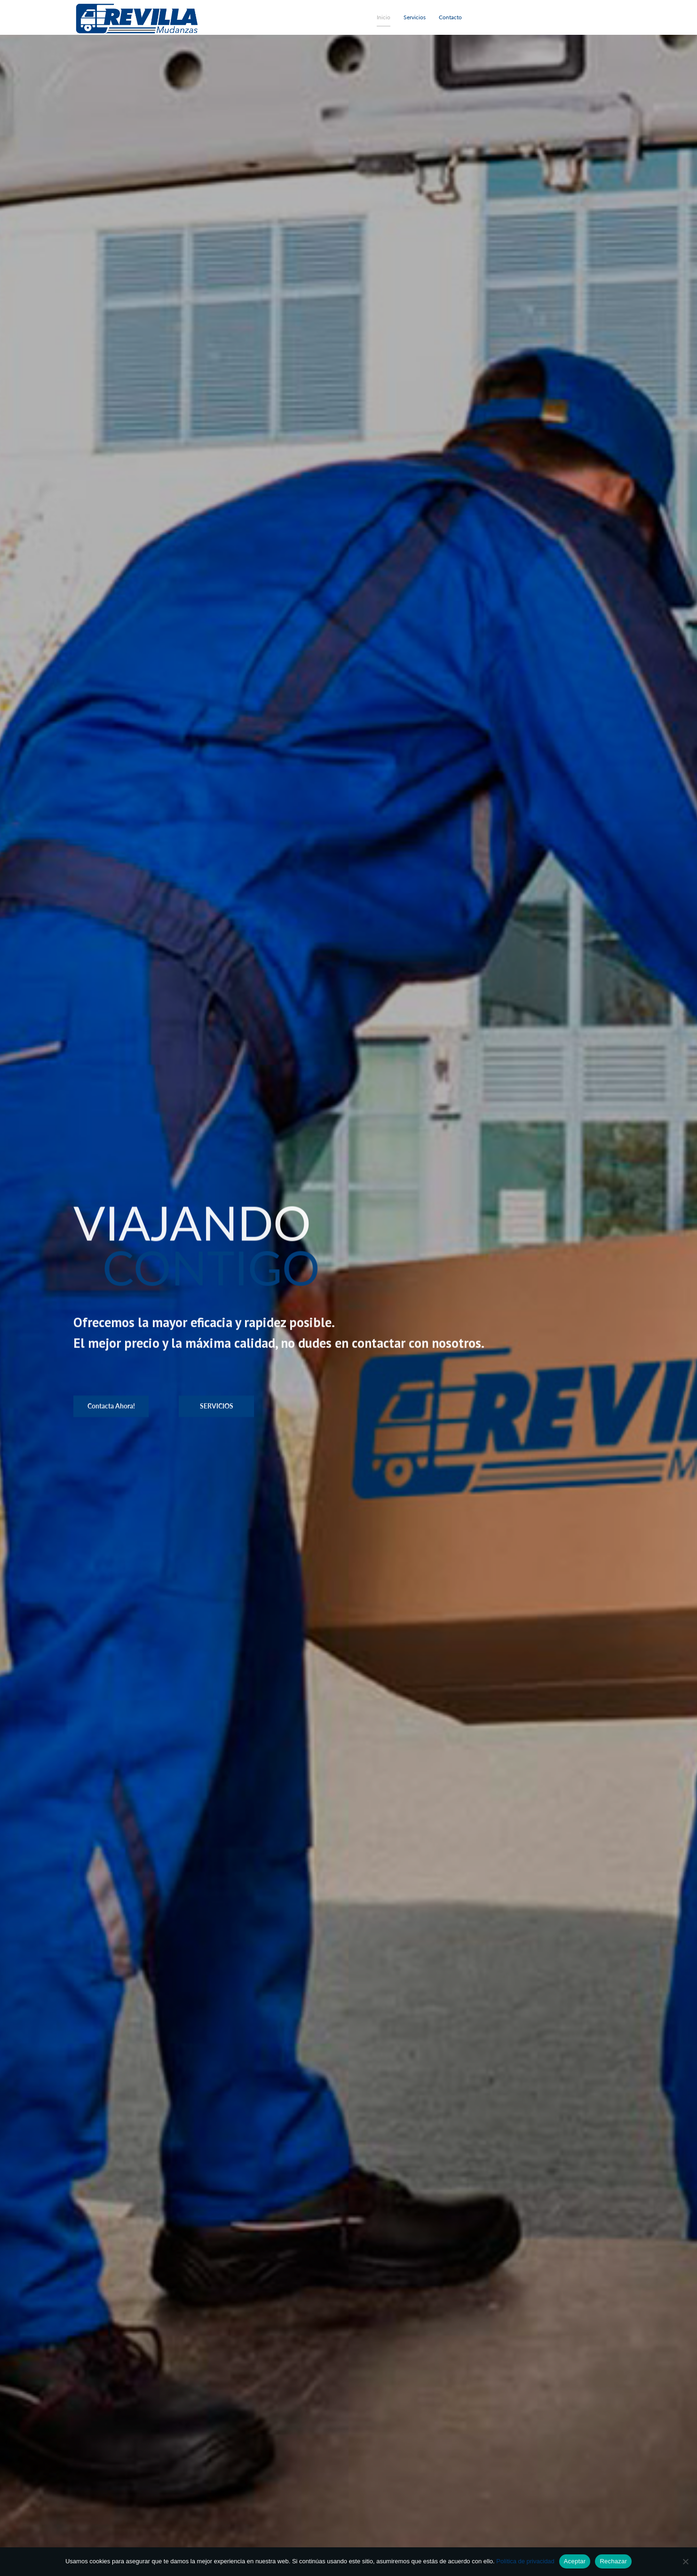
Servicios (415, 17)
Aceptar (575, 2561)
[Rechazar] (685, 2561)
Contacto (450, 17)
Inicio (383, 17)
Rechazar (613, 2561)
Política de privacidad (525, 2561)
